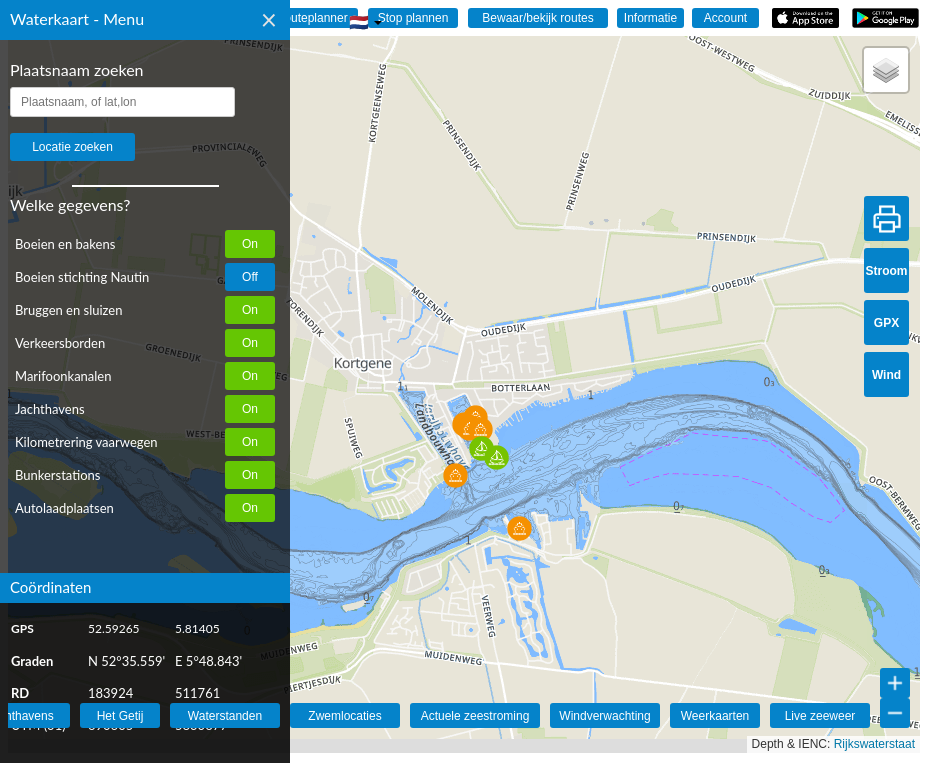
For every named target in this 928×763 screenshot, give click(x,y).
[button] (481, 448)
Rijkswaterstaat (874, 744)
